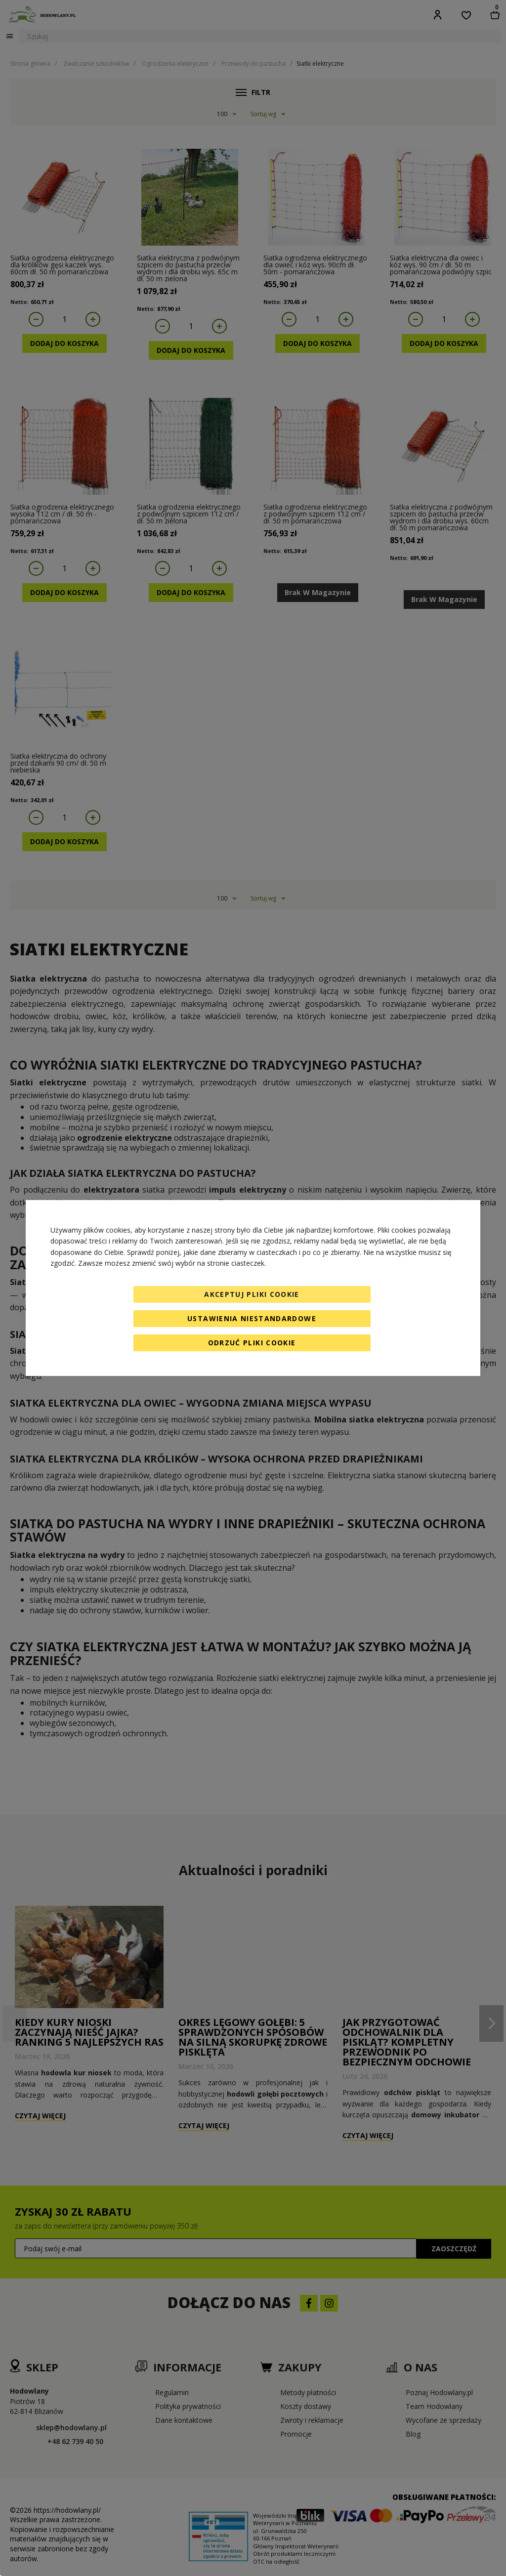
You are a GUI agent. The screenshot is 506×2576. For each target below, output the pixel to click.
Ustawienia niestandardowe (251, 1318)
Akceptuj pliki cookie (251, 1294)
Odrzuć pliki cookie (252, 1342)
